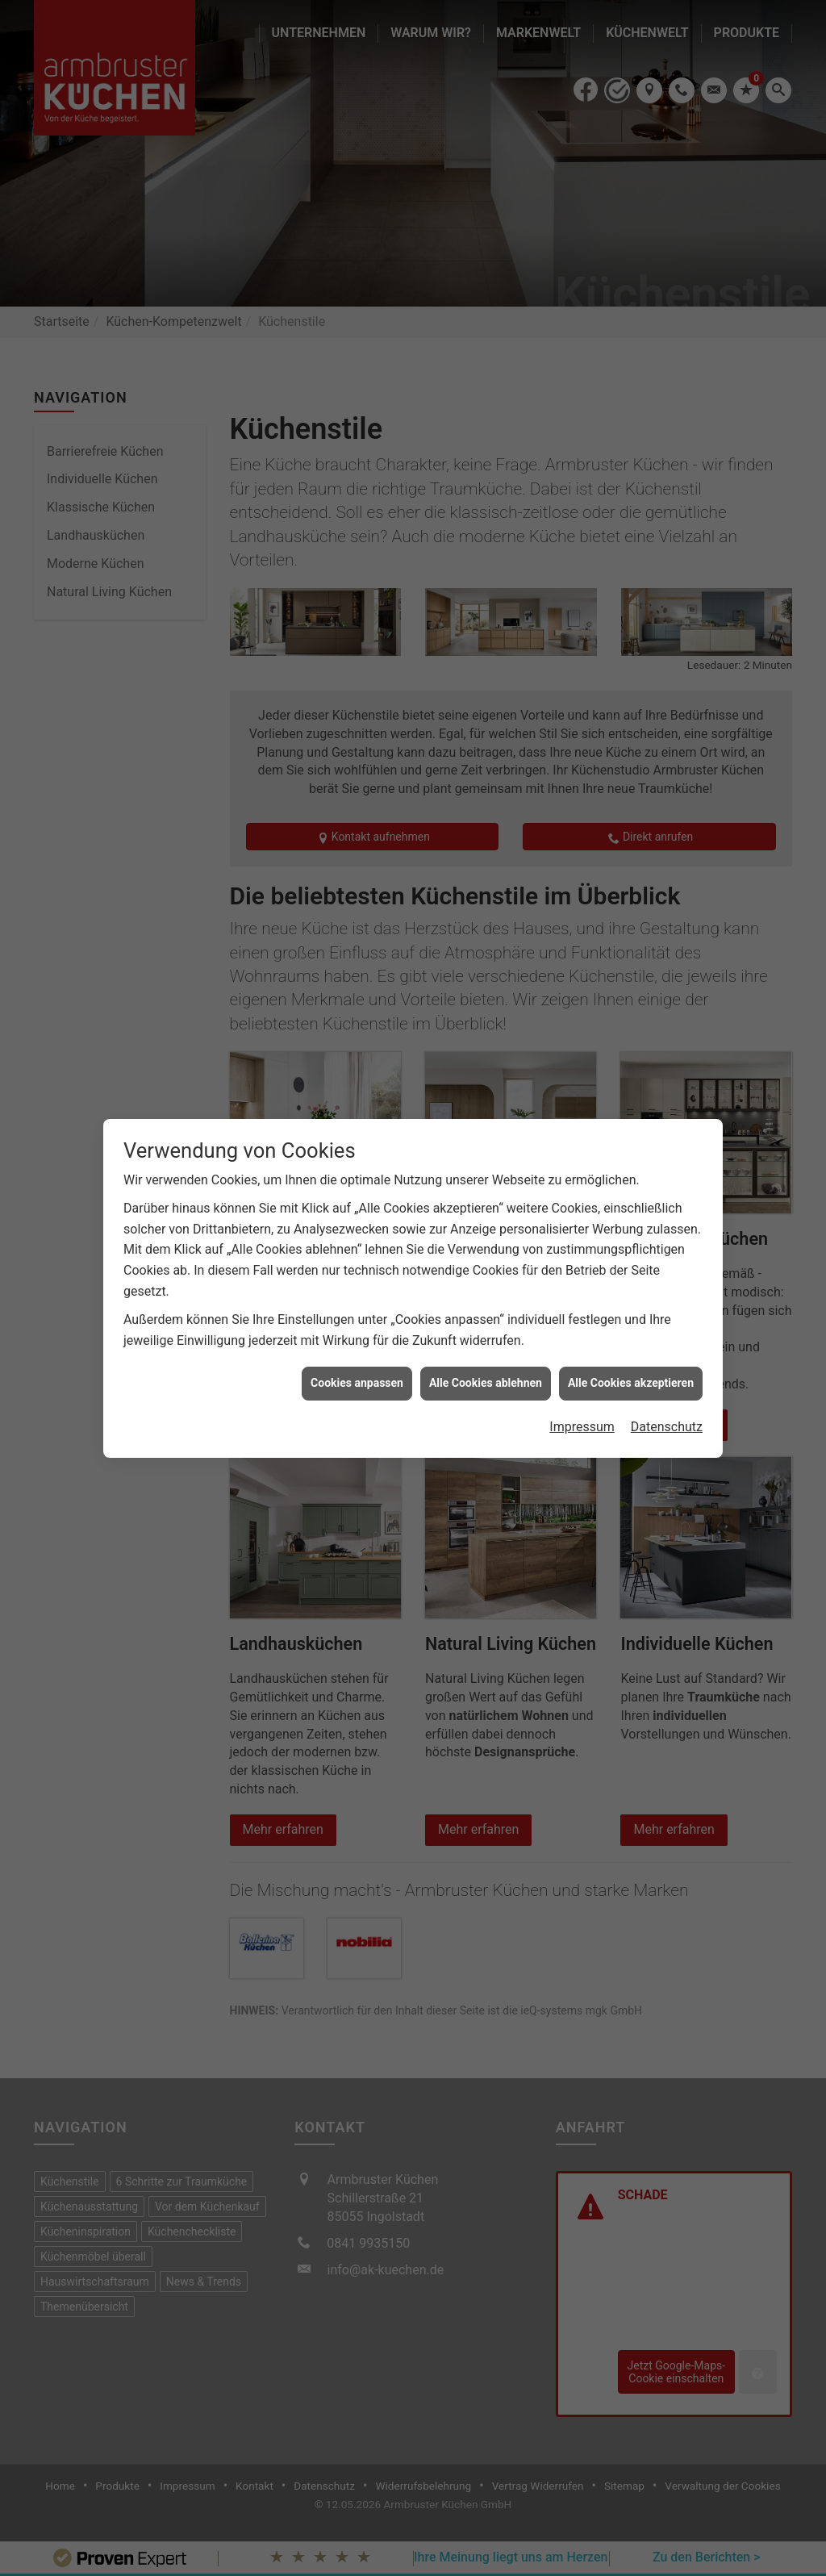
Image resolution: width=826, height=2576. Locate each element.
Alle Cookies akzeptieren (631, 1357)
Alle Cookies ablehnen (485, 1357)
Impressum (582, 1400)
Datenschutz (667, 1400)
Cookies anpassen (357, 1357)
